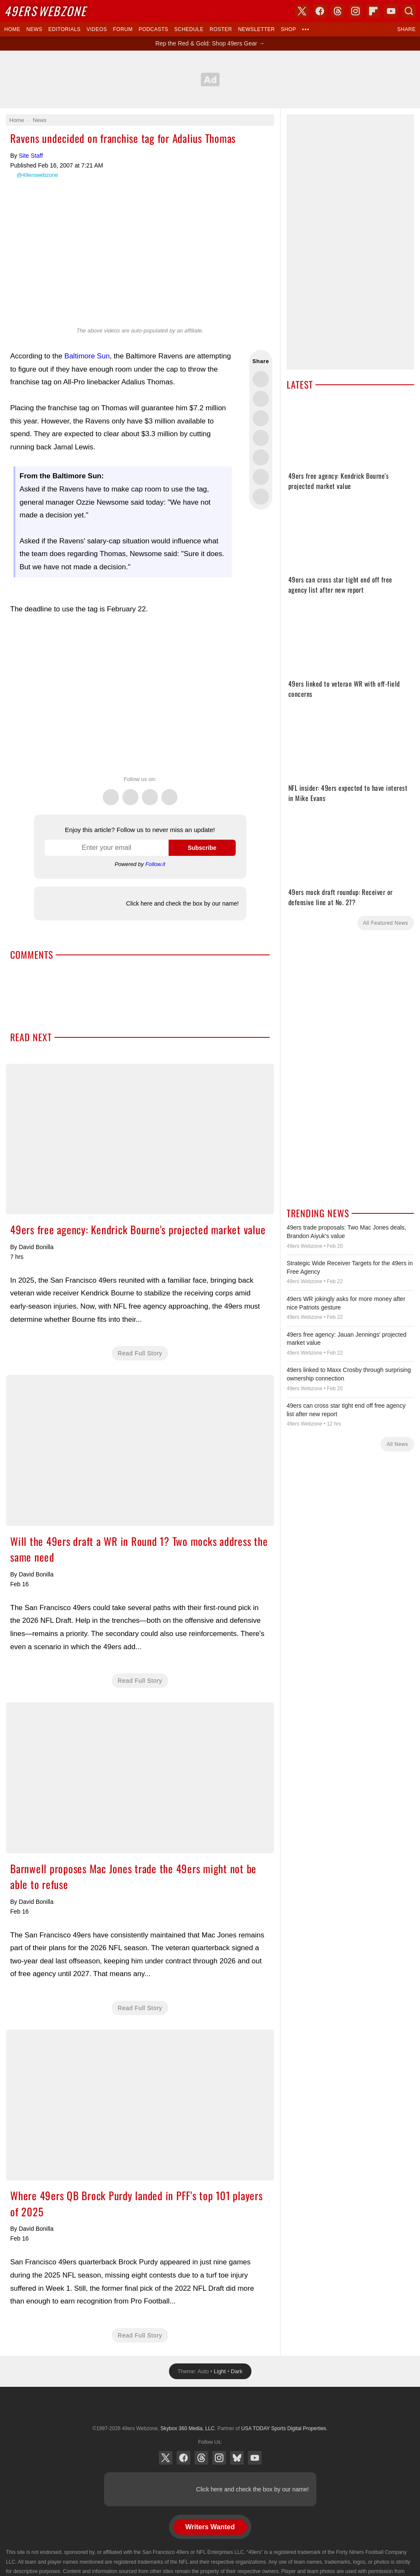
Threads (150, 792)
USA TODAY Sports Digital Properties (210, 2407)
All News (397, 1444)
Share (406, 29)
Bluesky (237, 2458)
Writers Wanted (209, 2527)
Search (409, 11)
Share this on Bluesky (261, 438)
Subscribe (202, 847)
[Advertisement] (210, 79)
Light (220, 2371)
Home (12, 29)
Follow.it (155, 864)
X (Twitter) (165, 2458)
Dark (236, 2371)
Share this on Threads (261, 418)
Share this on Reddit (261, 477)
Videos (97, 29)
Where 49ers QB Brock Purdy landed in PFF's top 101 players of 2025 (140, 2105)
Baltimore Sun (87, 356)
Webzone (45, 11)
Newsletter (256, 29)
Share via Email (261, 497)
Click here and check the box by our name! (182, 903)
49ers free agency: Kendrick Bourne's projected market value (140, 1139)
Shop (288, 29)
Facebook (130, 792)
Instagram (169, 792)
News (34, 29)
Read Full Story (140, 1353)
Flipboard (373, 11)
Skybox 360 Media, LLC (187, 2428)
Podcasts (153, 29)
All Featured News (385, 923)
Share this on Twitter (261, 379)
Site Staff (31, 155)
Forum (122, 29)
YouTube (255, 2458)
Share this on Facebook (261, 399)
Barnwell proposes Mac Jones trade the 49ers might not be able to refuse (140, 1777)
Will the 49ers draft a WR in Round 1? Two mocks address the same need (140, 1450)
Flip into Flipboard (261, 457)
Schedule (188, 29)
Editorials (64, 29)
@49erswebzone (37, 175)
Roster (220, 29)
